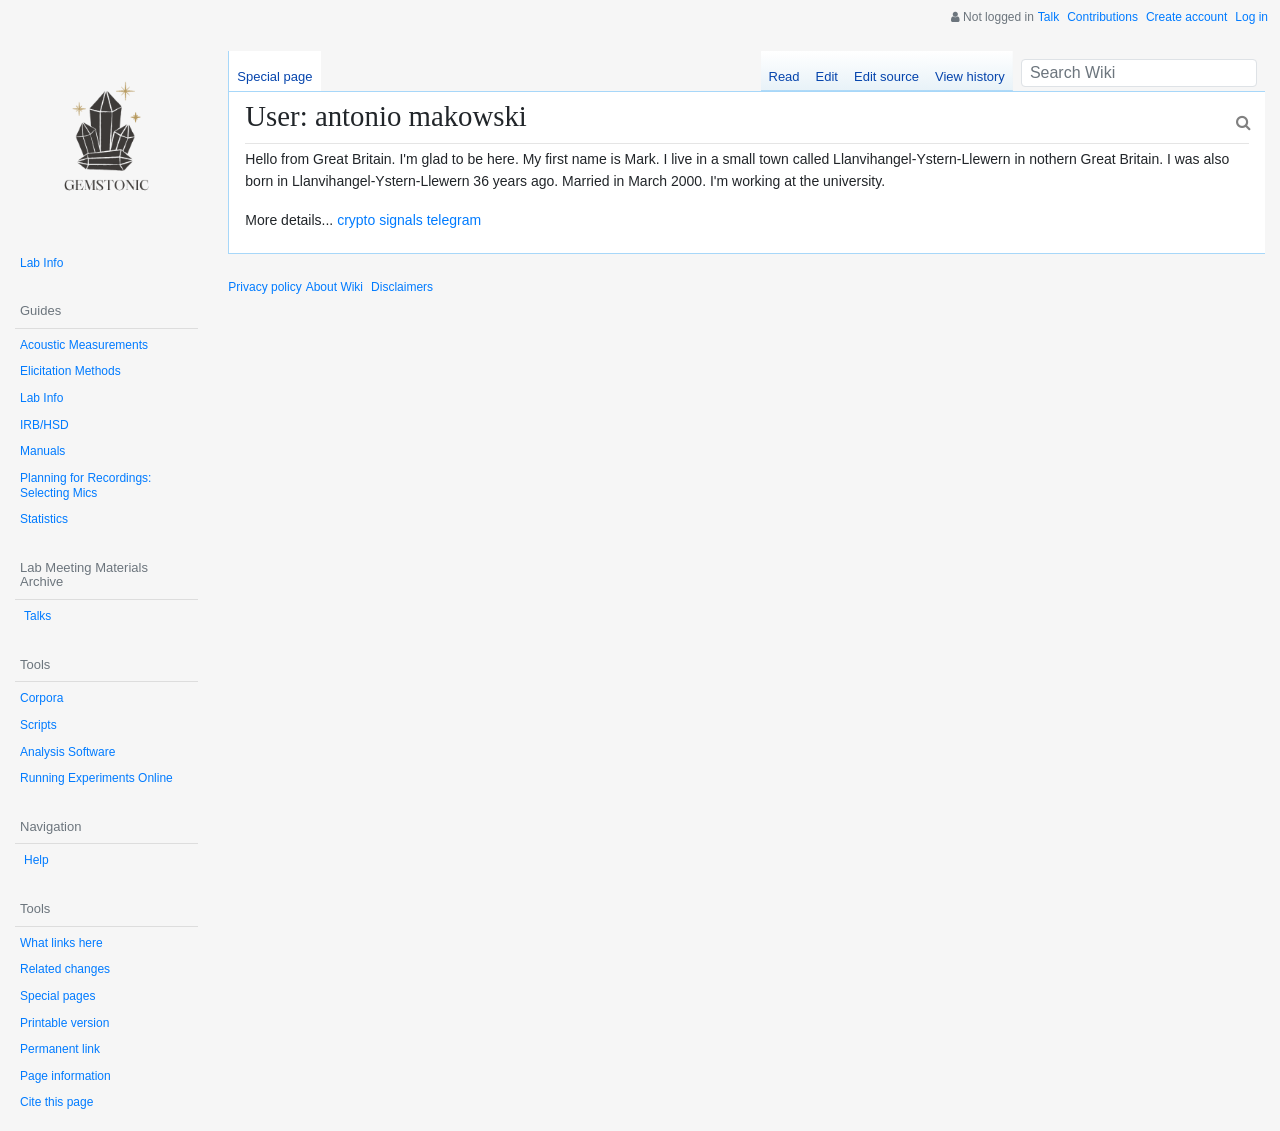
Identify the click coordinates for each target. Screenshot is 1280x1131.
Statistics (44, 519)
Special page (274, 76)
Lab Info (41, 263)
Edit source (886, 76)
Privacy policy (264, 287)
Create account (1186, 17)
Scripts (38, 725)
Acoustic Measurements (84, 345)
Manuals (42, 451)
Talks (37, 616)
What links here (61, 943)
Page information (65, 1076)
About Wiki (334, 287)
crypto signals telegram (409, 220)
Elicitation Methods (70, 371)
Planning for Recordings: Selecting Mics (85, 485)
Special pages (57, 996)
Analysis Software (67, 752)
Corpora (41, 698)
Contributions (1102, 17)
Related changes (65, 969)
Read (784, 76)
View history (970, 76)
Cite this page (56, 1102)
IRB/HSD (44, 425)
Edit (827, 76)
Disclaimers (402, 287)
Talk (1048, 17)
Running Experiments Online (96, 778)
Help (36, 860)
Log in (1251, 17)
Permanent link (60, 1049)
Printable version (64, 1023)
